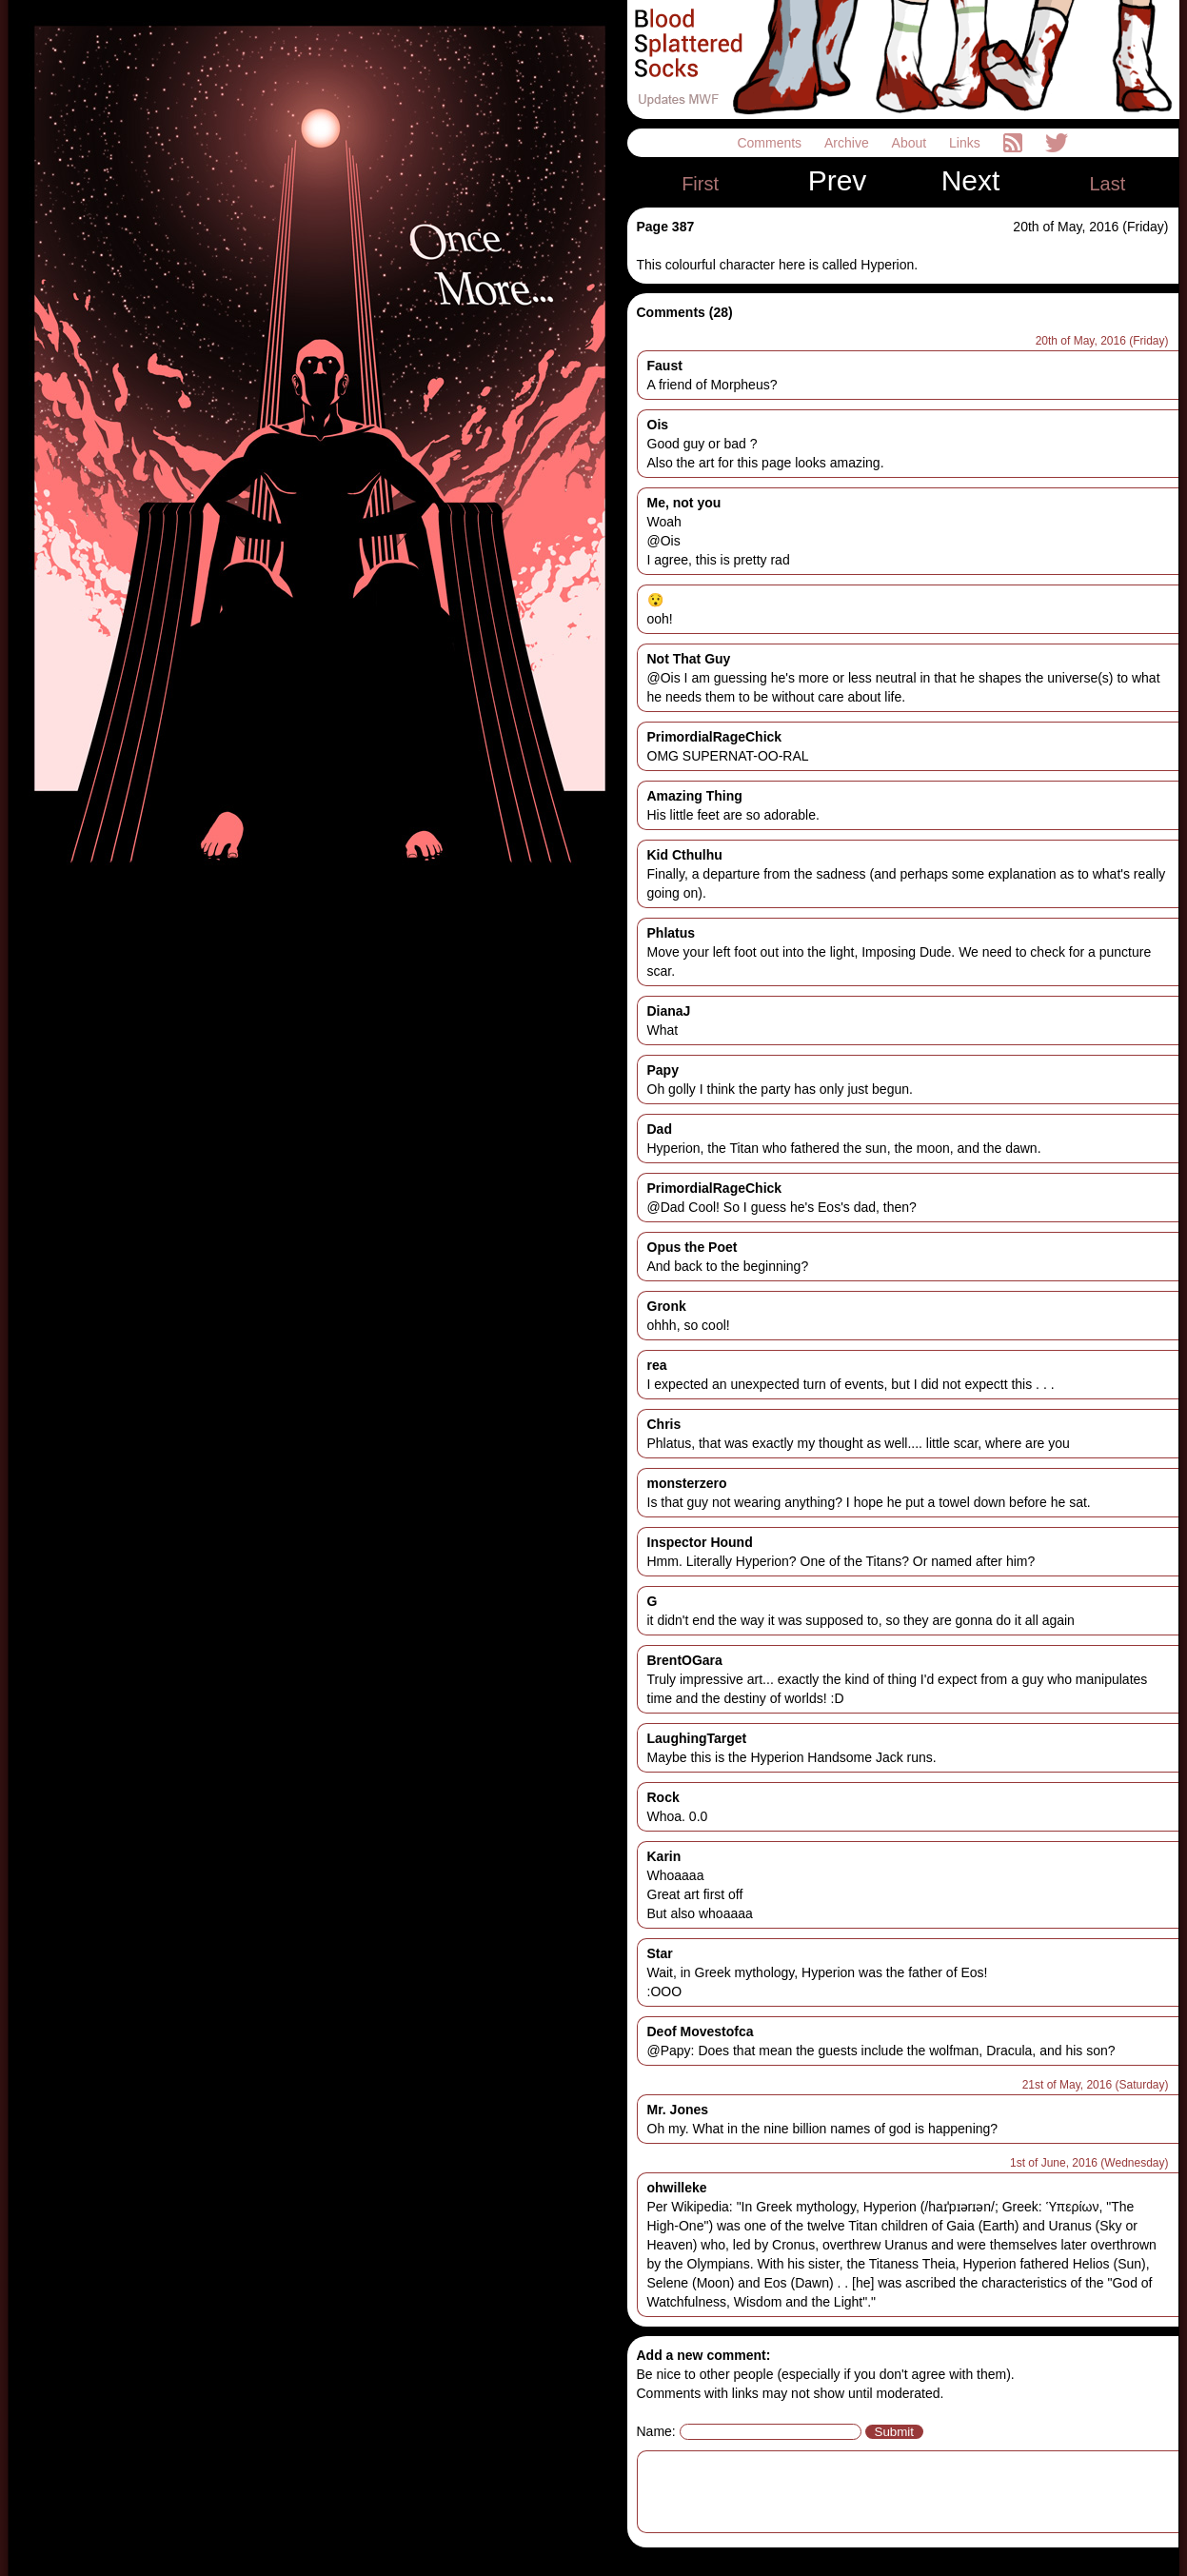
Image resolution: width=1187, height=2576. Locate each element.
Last (1107, 183)
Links (966, 142)
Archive (848, 142)
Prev (837, 181)
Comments (771, 142)
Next (970, 181)
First (700, 183)
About (911, 142)
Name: (656, 2431)
